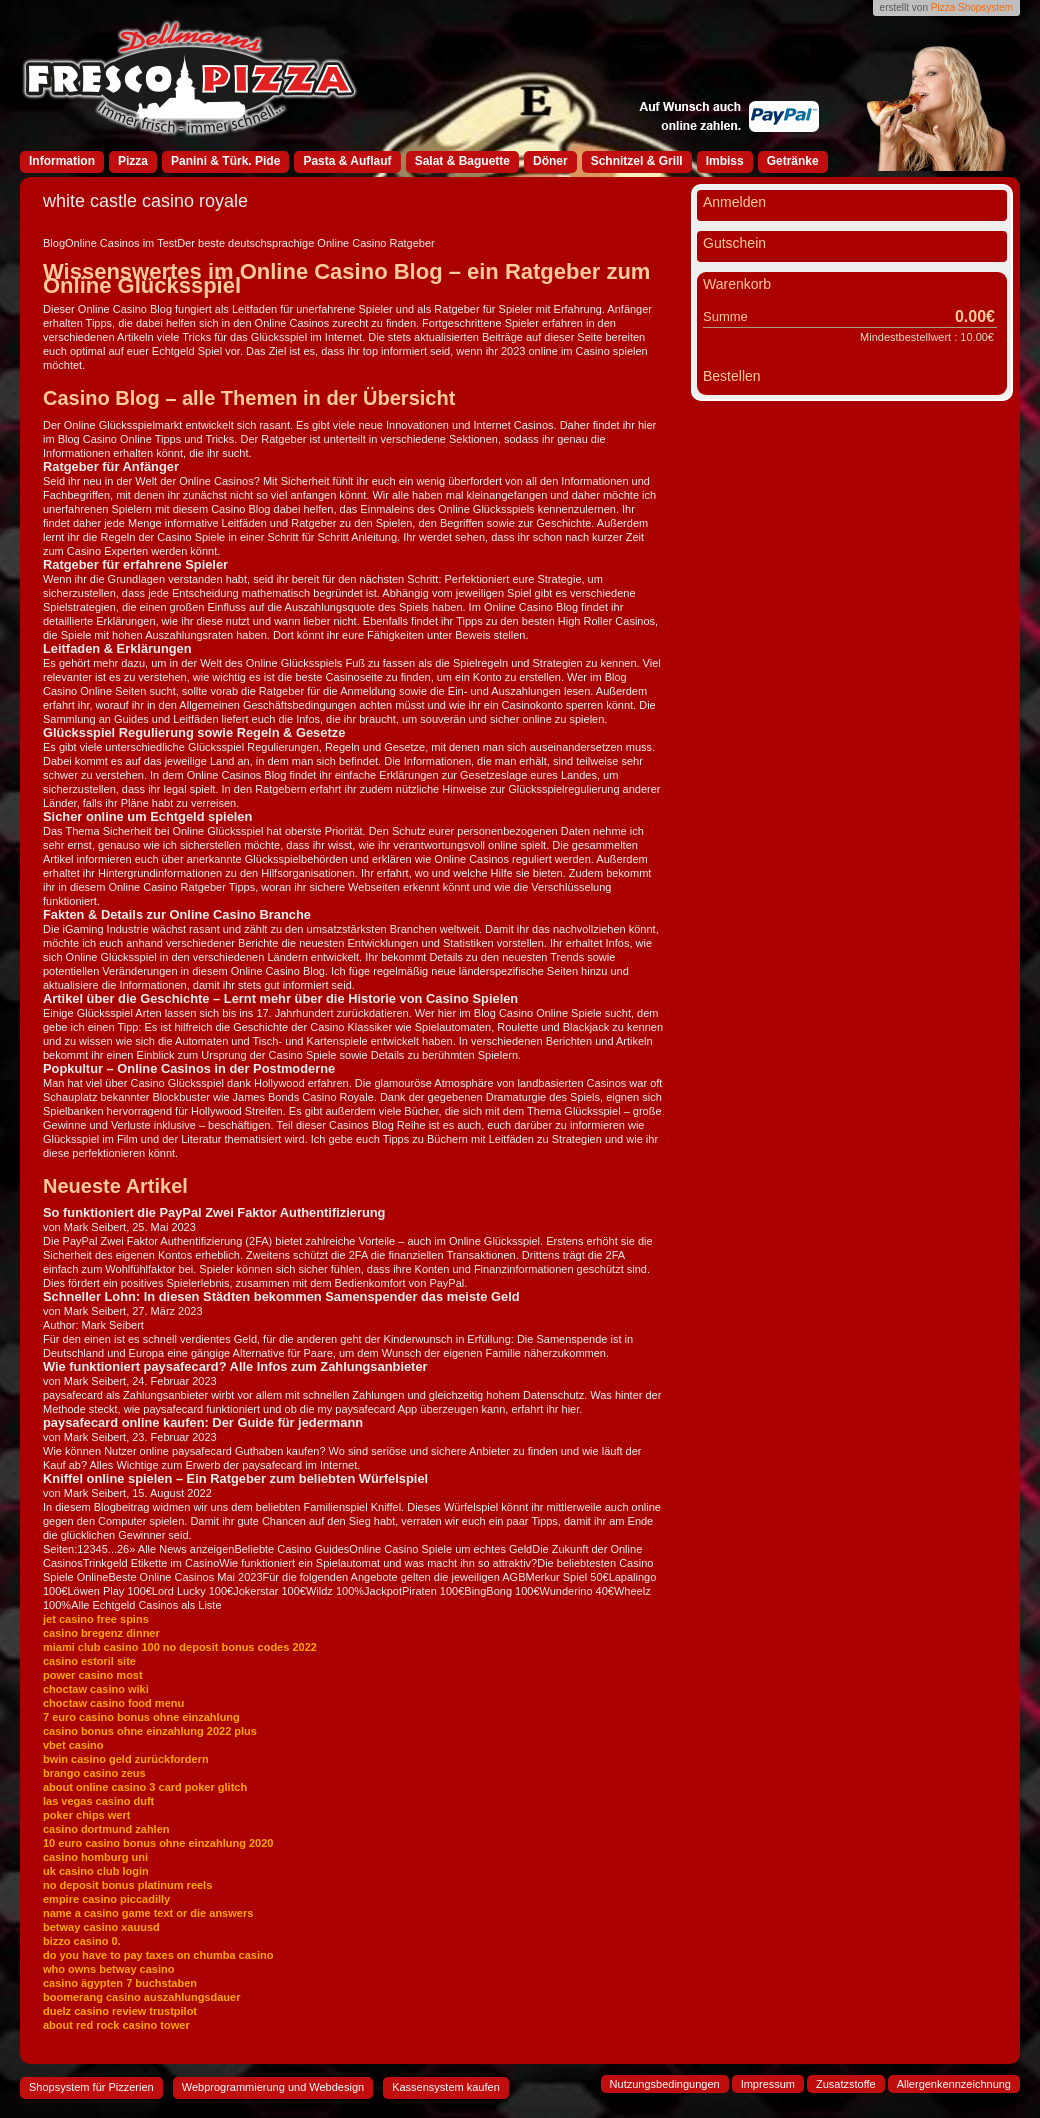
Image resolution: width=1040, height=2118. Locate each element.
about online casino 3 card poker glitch (145, 1787)
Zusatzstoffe (846, 2084)
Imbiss (725, 161)
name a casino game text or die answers (148, 1913)
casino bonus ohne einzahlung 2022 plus (150, 1731)
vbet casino (73, 1745)
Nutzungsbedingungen (665, 2084)
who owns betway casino (108, 1969)
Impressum (768, 2084)
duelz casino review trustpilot (120, 2011)
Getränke (793, 161)
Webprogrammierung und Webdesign (273, 2087)
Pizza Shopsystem (972, 7)
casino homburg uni (95, 1857)
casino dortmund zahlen (106, 1829)
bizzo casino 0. (82, 1941)
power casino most (93, 1675)
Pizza (133, 161)
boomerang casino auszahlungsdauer (141, 1997)
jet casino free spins (96, 1619)
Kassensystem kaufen (446, 2087)
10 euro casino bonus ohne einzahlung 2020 (158, 1843)
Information (62, 161)
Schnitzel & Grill (637, 161)
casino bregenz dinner (101, 1633)
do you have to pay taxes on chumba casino (158, 1955)
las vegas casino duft (98, 1801)
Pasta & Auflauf (347, 161)
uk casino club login (96, 1871)
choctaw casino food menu (113, 1703)
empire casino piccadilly (106, 1899)
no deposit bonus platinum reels (127, 1885)
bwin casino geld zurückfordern (126, 1759)
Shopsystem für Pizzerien (91, 2087)
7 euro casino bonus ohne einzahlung (141, 1717)
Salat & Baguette (462, 161)
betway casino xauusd (101, 1927)
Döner (550, 161)
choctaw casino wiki (96, 1689)
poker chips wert (86, 1815)
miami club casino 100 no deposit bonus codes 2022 (180, 1647)
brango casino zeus (94, 1773)
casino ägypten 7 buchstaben (120, 1983)
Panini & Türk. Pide (225, 161)
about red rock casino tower (116, 2025)
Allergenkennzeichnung (954, 2084)
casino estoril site (89, 1661)
